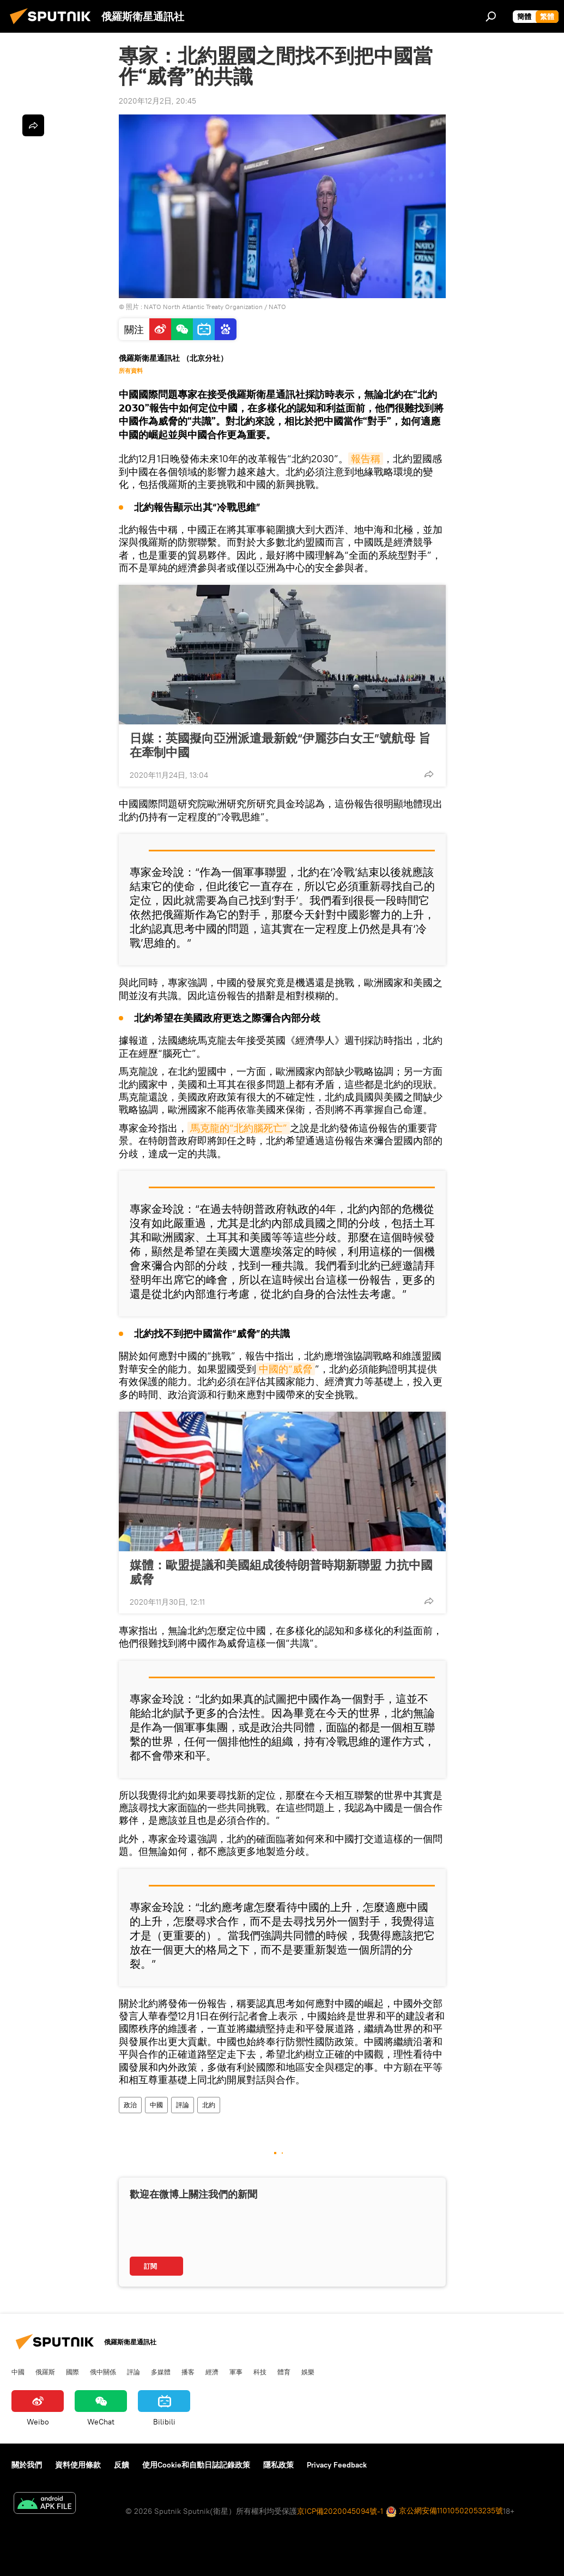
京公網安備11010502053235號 (444, 2511)
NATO (277, 307)
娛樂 (307, 2372)
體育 (283, 2372)
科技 (259, 2372)
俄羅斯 (45, 2372)
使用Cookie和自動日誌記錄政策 (196, 2465)
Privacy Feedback (337, 2465)
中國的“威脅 (285, 1369)
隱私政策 (278, 2465)
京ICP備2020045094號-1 (340, 2511)
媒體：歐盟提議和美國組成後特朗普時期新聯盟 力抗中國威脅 (281, 1572)
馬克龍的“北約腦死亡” (238, 1128)
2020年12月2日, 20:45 (157, 101)
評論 (182, 2105)
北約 (208, 2105)
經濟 (212, 2372)
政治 (130, 2105)
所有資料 (131, 370)
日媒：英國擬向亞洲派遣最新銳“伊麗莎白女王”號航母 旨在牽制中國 (280, 745)
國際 (72, 2372)
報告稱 (365, 458)
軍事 (235, 2372)
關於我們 (26, 2465)
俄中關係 (103, 2372)
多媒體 (161, 2372)
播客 (188, 2372)
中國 (156, 2105)
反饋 (121, 2465)
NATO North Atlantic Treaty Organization (203, 307)
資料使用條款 (78, 2465)
